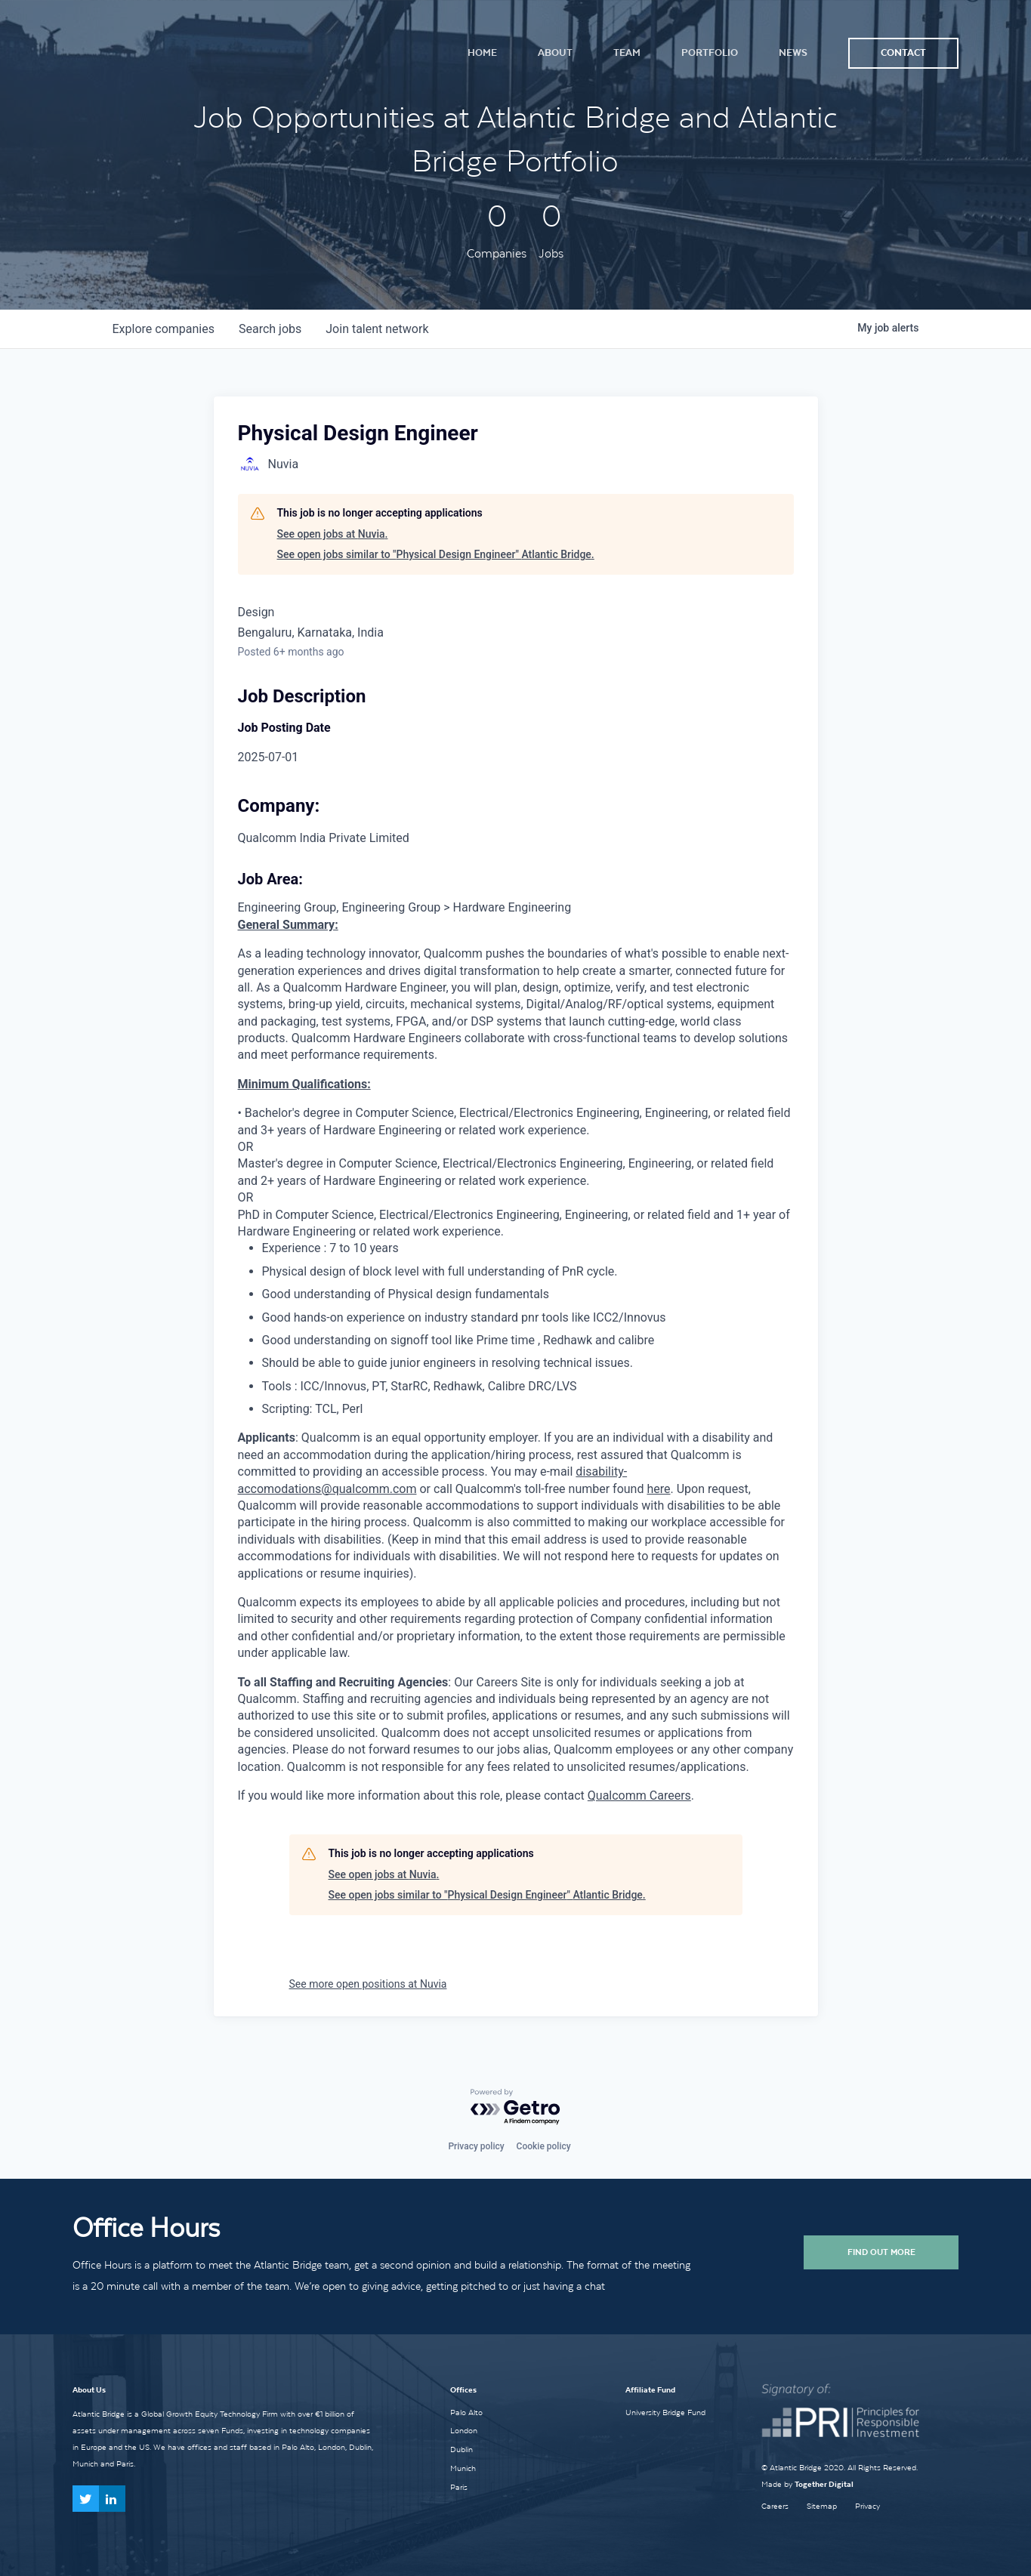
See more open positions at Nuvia (368, 1984)
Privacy (867, 2506)
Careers (775, 2506)
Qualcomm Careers (639, 1795)
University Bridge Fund (665, 2412)
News (793, 52)
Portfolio (709, 52)
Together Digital (824, 2484)
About (555, 52)
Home (482, 52)
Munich (463, 2468)
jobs (270, 329)
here (658, 1489)
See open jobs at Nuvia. (332, 534)
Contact (903, 52)
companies (164, 329)
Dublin (461, 2449)
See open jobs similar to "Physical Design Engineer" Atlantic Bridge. (435, 554)
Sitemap (822, 2506)
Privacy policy (476, 2146)
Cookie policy (544, 2146)
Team (627, 52)
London (463, 2430)
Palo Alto (466, 2412)
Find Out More (881, 2252)
